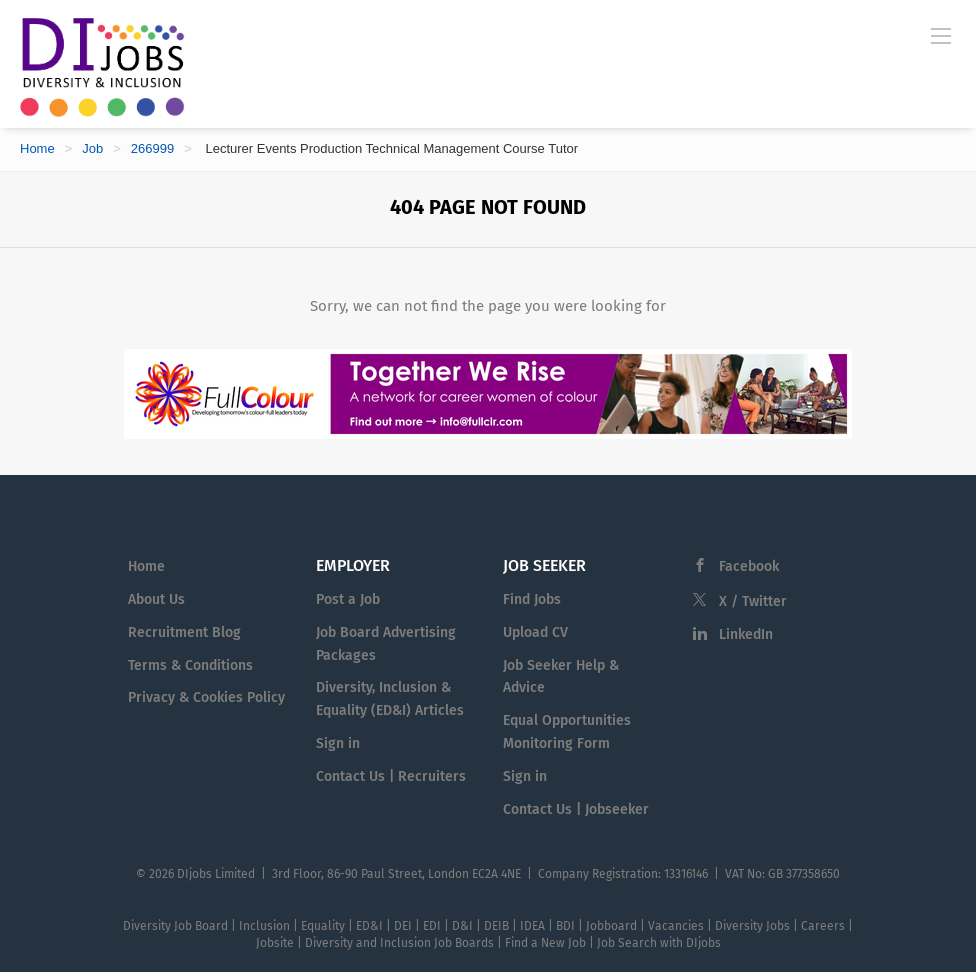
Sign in (338, 743)
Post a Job (348, 599)
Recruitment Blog (184, 632)
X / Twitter (753, 601)
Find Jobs (532, 599)
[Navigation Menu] (941, 35)
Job (92, 148)
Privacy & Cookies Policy (206, 697)
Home (37, 148)
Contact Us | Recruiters (391, 776)
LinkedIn (746, 634)
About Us (156, 599)
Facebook (749, 566)
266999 (152, 148)
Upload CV (535, 632)
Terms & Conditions (190, 665)
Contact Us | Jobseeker (576, 809)
